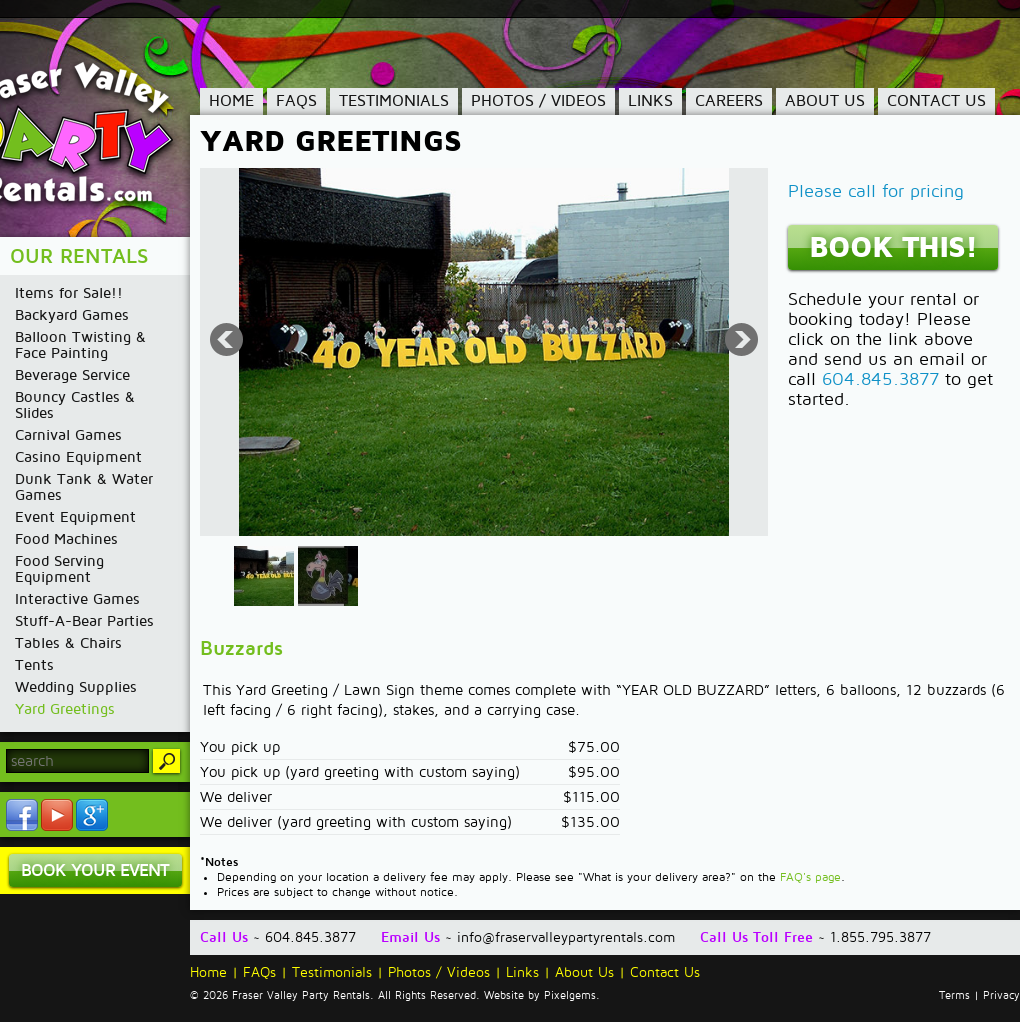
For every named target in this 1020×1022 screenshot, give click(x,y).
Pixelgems (570, 996)
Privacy (1001, 996)
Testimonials (394, 101)
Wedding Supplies (76, 687)
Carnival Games (68, 435)
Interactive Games (77, 599)
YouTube (57, 815)
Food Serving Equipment (59, 569)
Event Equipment (75, 517)
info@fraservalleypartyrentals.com (566, 937)
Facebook (22, 815)
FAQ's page (810, 877)
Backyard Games (72, 315)
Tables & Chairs (68, 643)
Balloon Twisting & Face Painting (80, 345)
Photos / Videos (538, 101)
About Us (825, 101)
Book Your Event (95, 870)
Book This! (893, 247)
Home (231, 101)
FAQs (296, 101)
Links (650, 101)
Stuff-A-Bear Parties (84, 621)
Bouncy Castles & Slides (75, 405)
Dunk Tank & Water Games (84, 487)
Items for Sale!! (69, 293)
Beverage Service (72, 375)
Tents (34, 665)
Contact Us (936, 101)
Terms (954, 996)
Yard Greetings (65, 709)
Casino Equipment (78, 457)
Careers (729, 101)
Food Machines (66, 539)
